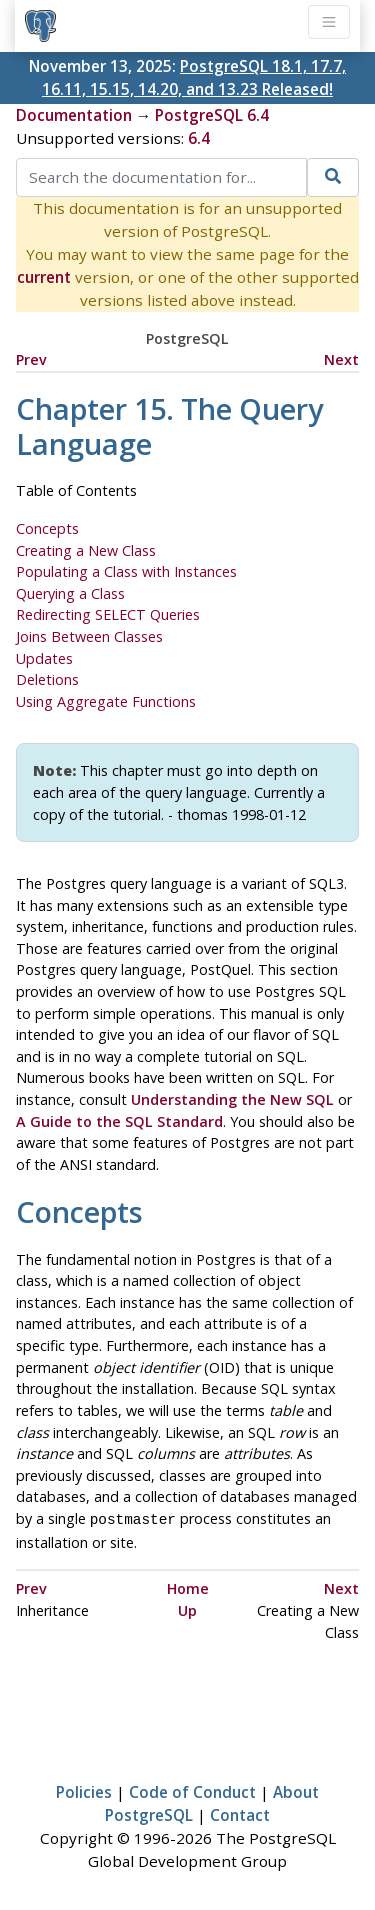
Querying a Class (70, 593)
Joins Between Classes (89, 636)
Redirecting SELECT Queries (108, 614)
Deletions (47, 679)
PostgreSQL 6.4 (212, 115)
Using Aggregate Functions (106, 701)
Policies (84, 1790)
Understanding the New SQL (232, 1099)
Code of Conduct (192, 1790)
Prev (31, 359)
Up (187, 1608)
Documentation (74, 115)
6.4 (199, 138)
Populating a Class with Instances (126, 571)
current (44, 277)
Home (188, 1586)
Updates (44, 658)
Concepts (47, 528)
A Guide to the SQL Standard (119, 1121)
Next (341, 359)
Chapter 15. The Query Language (169, 426)
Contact (240, 1813)
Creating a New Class (86, 550)
